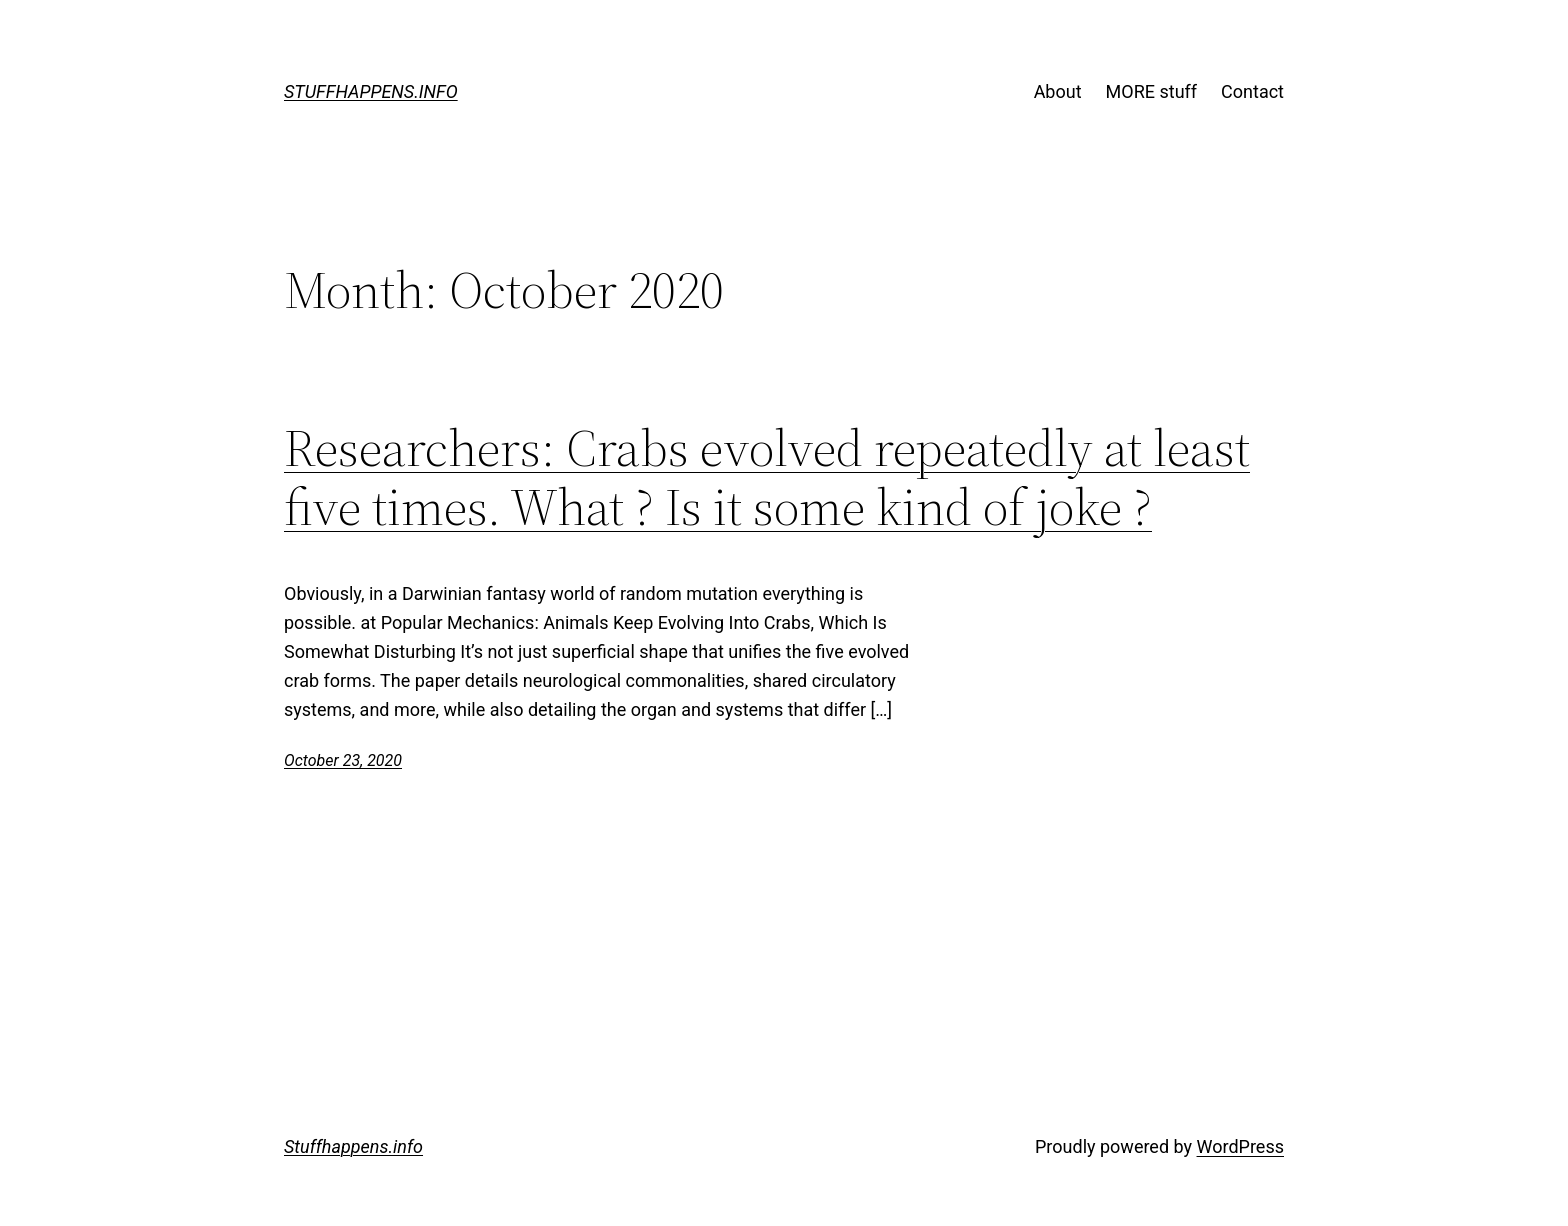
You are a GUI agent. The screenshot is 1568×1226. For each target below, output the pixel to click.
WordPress (1240, 1146)
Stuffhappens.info (371, 91)
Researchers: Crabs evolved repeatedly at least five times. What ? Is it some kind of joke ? (767, 478)
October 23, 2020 (343, 760)
